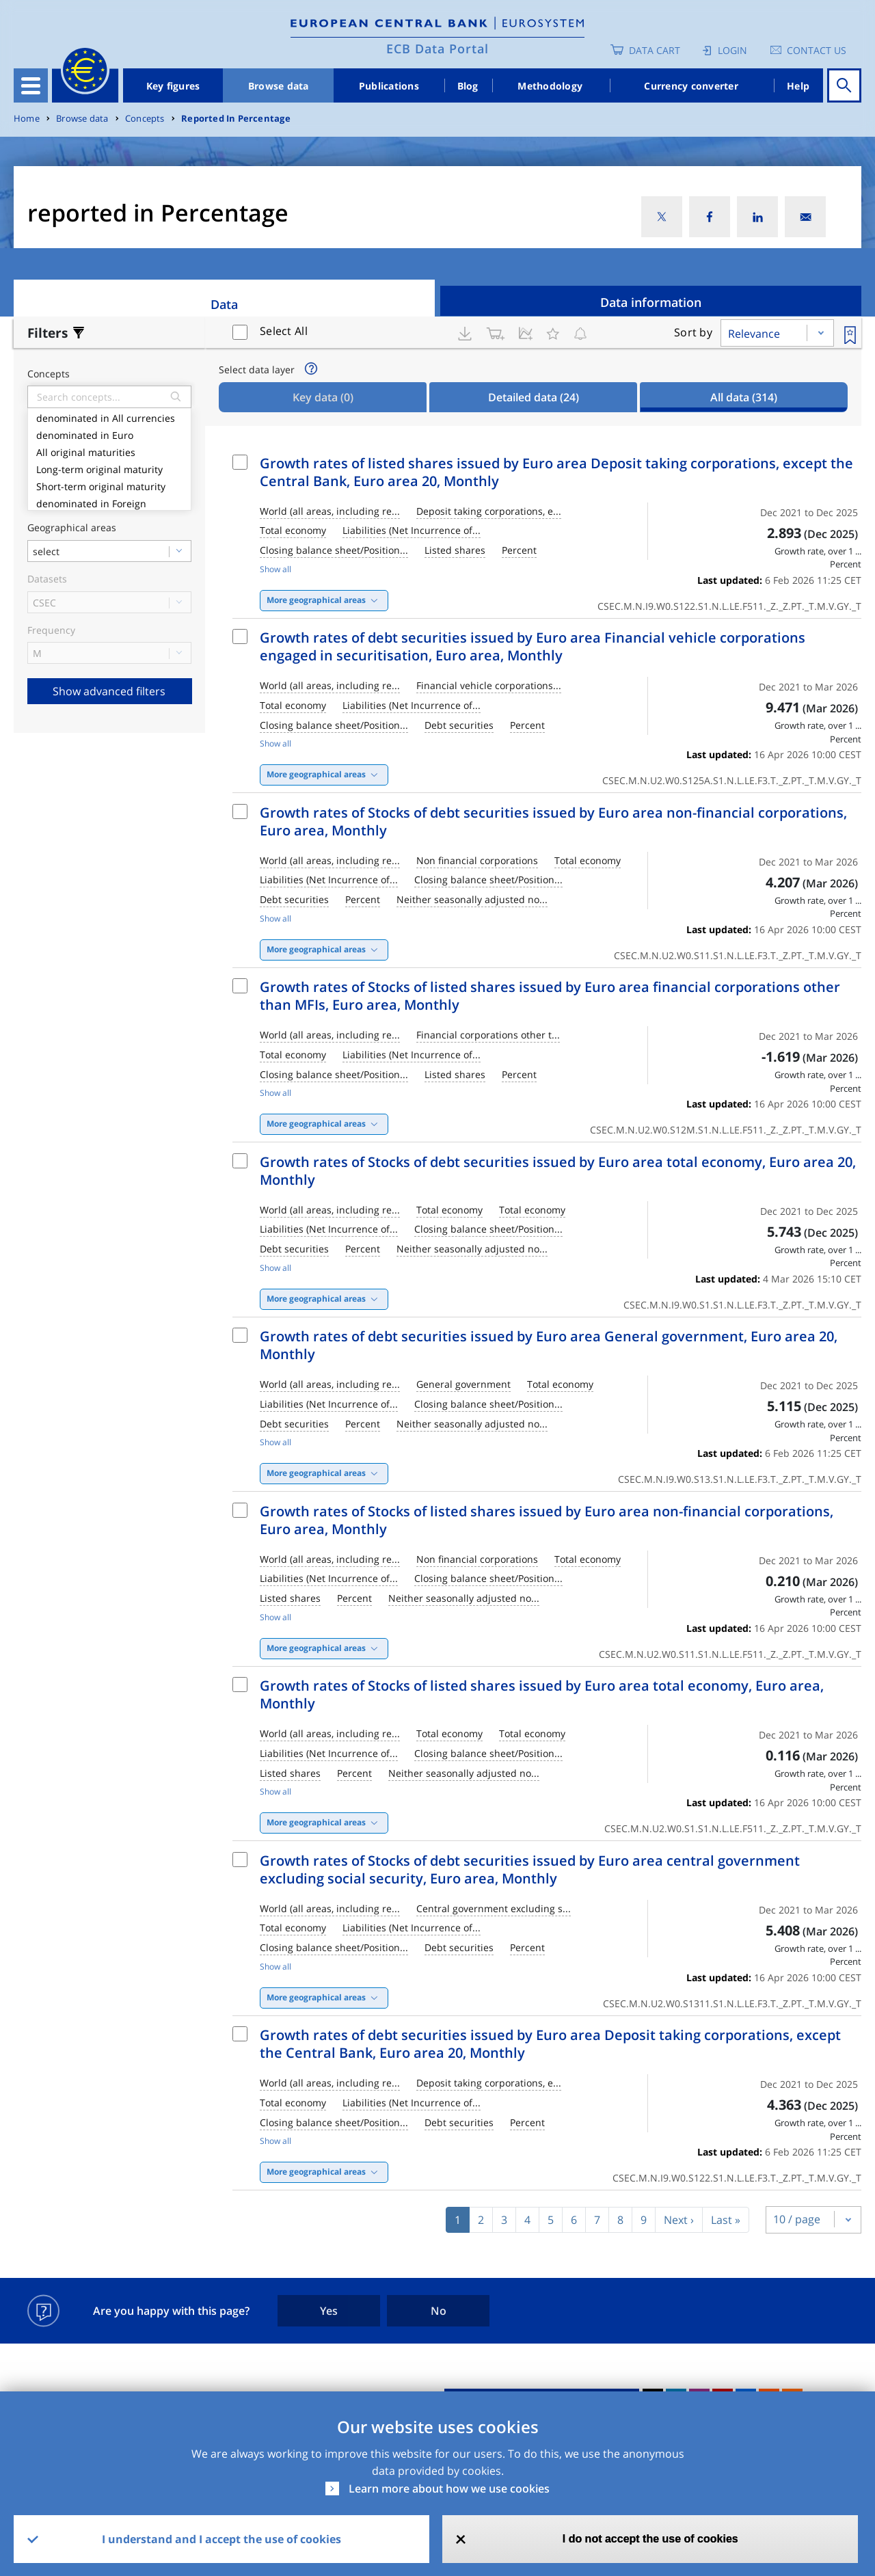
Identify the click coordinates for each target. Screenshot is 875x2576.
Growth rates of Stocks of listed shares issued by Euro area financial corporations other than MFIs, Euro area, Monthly (550, 996)
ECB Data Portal (437, 48)
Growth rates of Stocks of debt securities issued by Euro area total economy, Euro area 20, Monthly (558, 1171)
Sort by (693, 332)
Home (27, 118)
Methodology (549, 85)
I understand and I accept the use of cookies (221, 2539)
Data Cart (654, 50)
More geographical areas (316, 600)
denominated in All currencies (109, 416)
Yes (329, 2310)
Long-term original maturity (109, 468)
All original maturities (109, 450)
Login (732, 50)
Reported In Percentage (236, 118)
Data (224, 304)
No (438, 2310)
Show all (275, 569)
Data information (650, 302)
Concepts (145, 118)
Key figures (173, 85)
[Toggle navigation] (31, 85)
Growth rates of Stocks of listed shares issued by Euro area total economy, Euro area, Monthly (542, 1694)
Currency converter (691, 85)
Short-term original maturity (109, 485)
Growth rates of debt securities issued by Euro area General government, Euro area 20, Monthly (548, 1345)
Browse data (278, 85)
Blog (468, 85)
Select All (284, 330)
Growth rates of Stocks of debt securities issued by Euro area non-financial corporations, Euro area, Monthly (553, 821)
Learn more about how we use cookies (449, 2488)
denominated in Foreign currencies (109, 509)
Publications (389, 85)
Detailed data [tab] (533, 397)
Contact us (816, 50)
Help (798, 85)
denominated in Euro (109, 433)
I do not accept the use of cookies (650, 2539)
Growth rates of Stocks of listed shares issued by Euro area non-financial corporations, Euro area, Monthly (546, 1520)
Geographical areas (71, 528)
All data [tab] (743, 397)
